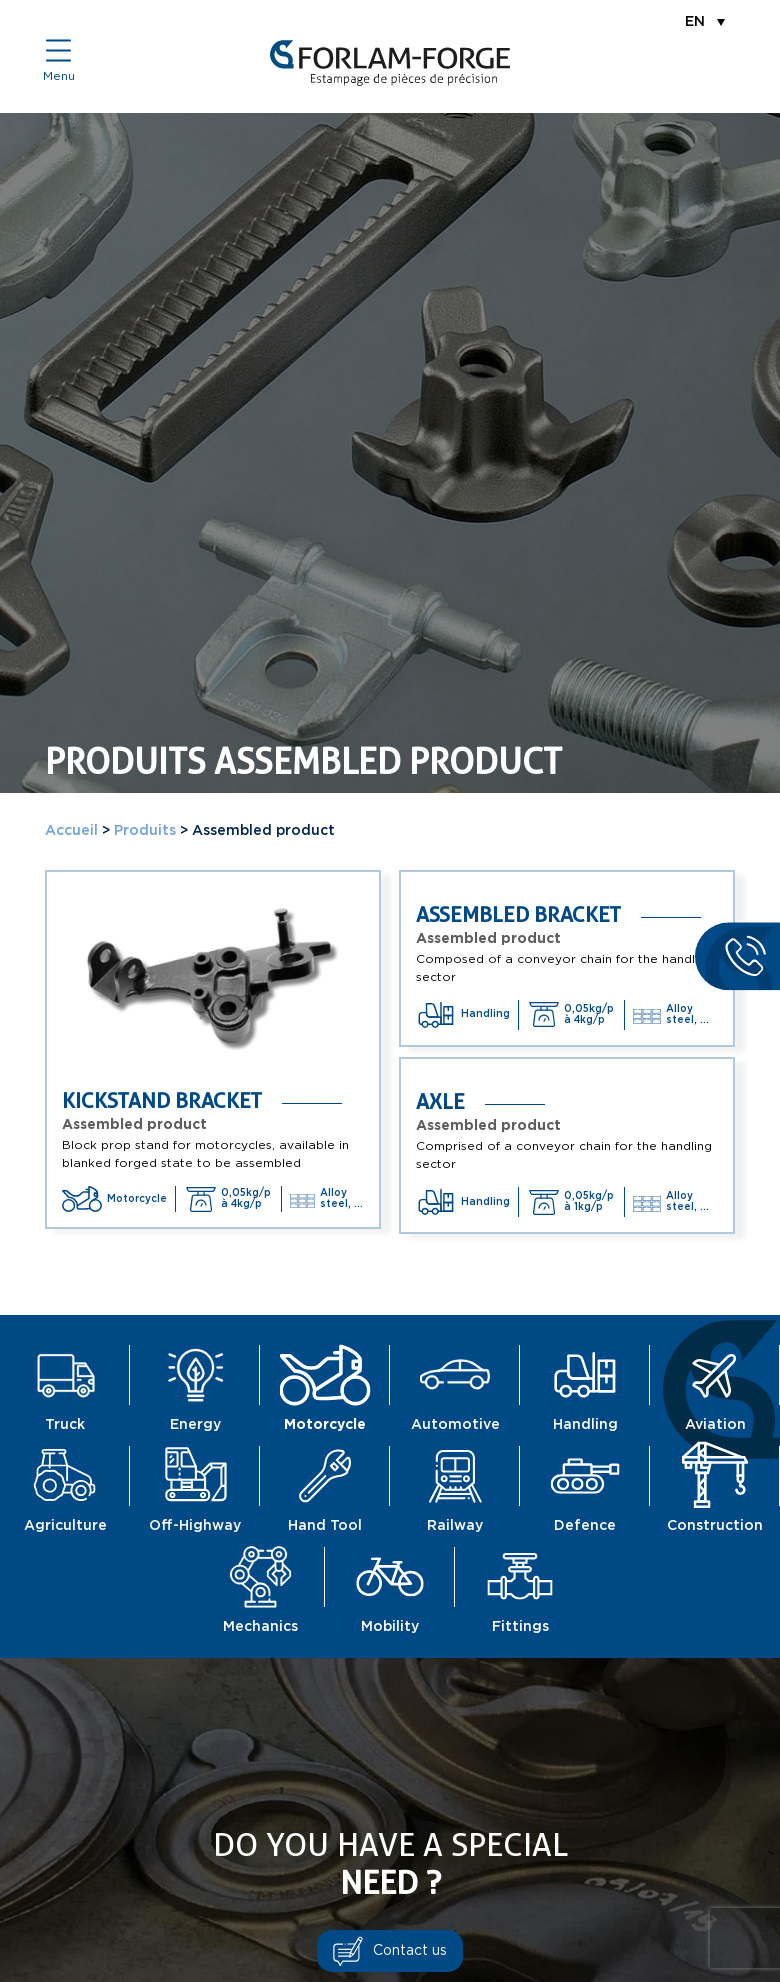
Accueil (71, 831)
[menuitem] (705, 21)
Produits (145, 831)
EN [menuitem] (695, 22)
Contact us (410, 1951)
